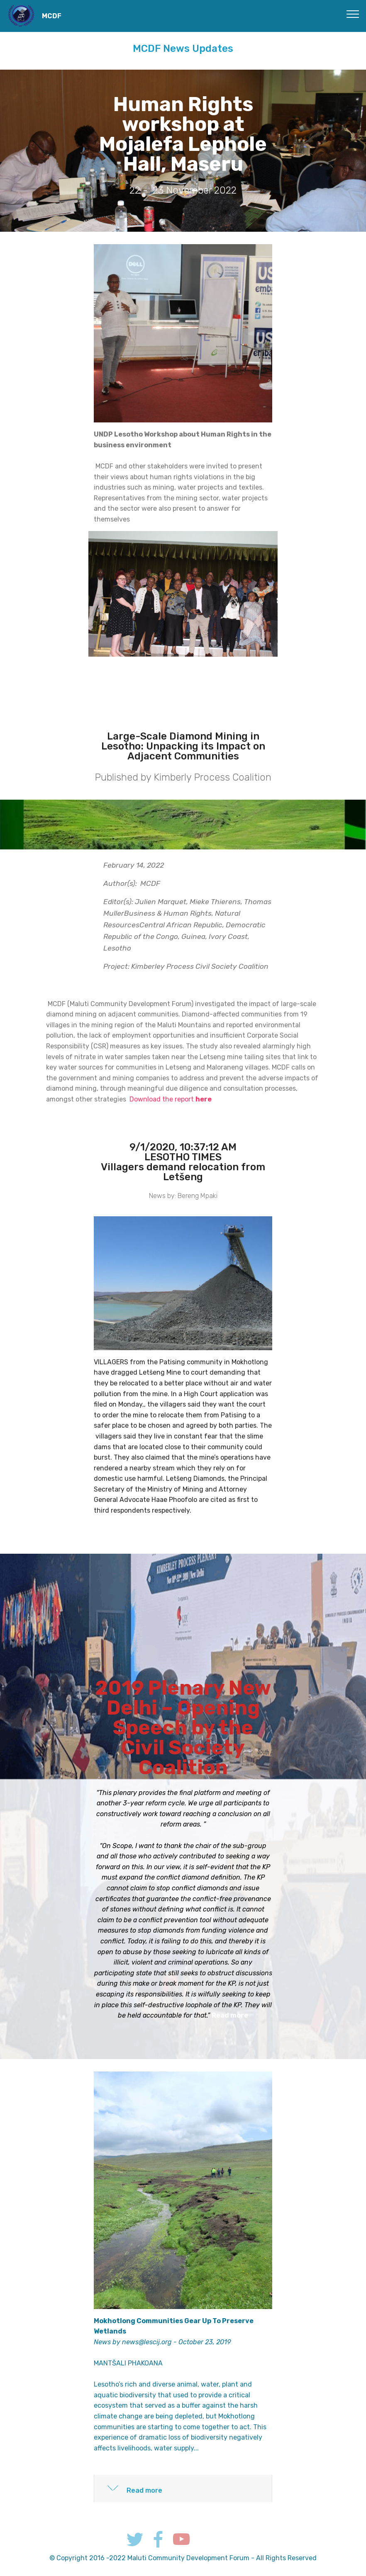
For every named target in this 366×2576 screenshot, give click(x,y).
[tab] (183, 2489)
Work (295, 2519)
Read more (230, 2015)
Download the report (170, 1099)
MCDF (51, 16)
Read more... (212, 1510)
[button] (183, 2488)
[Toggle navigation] (352, 13)
